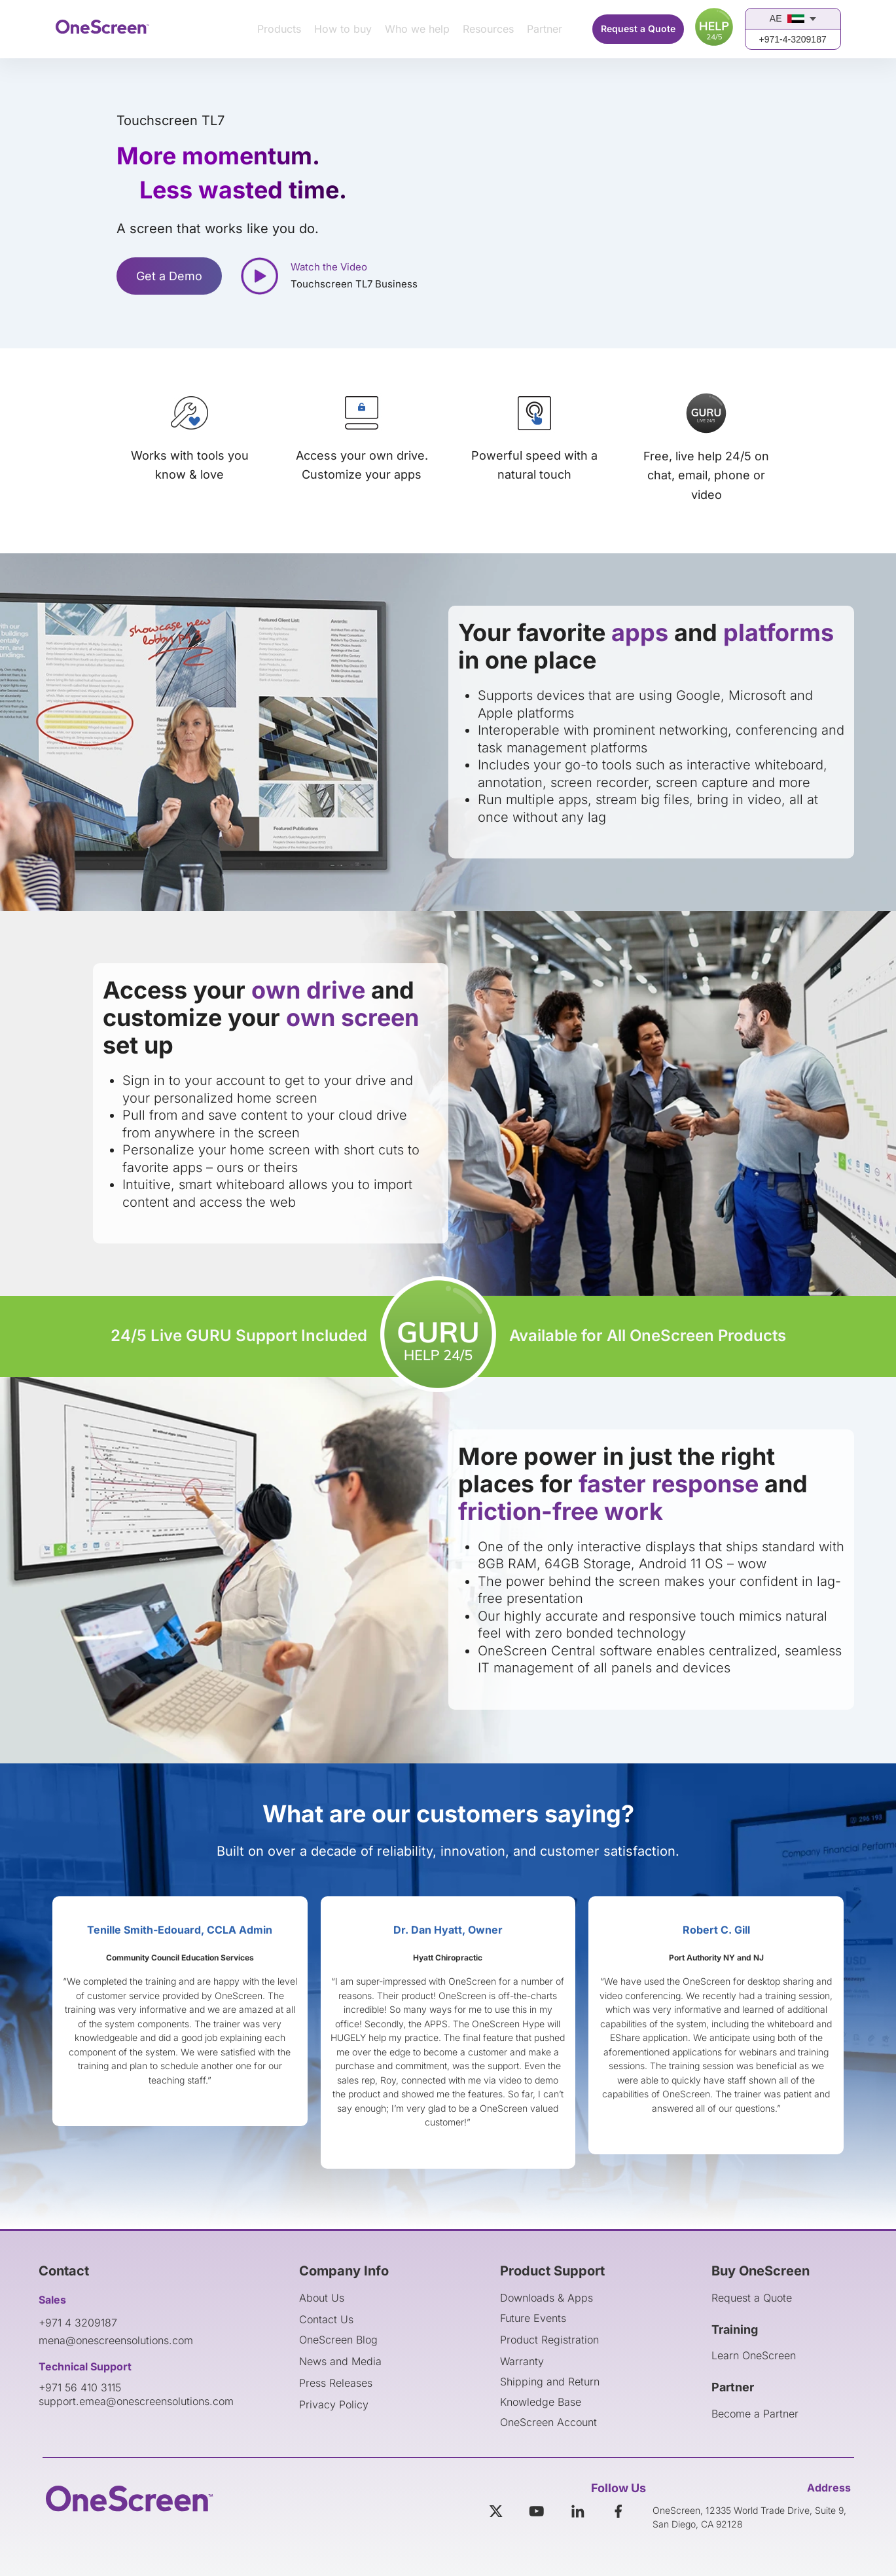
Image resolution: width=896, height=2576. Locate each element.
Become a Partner (754, 2413)
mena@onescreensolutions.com (116, 2340)
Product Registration (549, 2339)
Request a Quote (638, 28)
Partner (544, 28)
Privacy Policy (333, 2404)
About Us (321, 2297)
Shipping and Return (550, 2381)
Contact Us (326, 2319)
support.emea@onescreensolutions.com (136, 2401)
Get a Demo (169, 276)
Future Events (533, 2318)
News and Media (340, 2361)
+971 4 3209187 (78, 2322)
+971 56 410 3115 (80, 2387)
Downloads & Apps (546, 2297)
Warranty (522, 2361)
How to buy (343, 28)
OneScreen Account (548, 2422)
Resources (488, 28)
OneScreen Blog (338, 2339)
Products (279, 28)
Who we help (417, 28)
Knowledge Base (540, 2401)
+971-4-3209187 (793, 39)
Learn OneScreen (753, 2355)
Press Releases (335, 2382)
